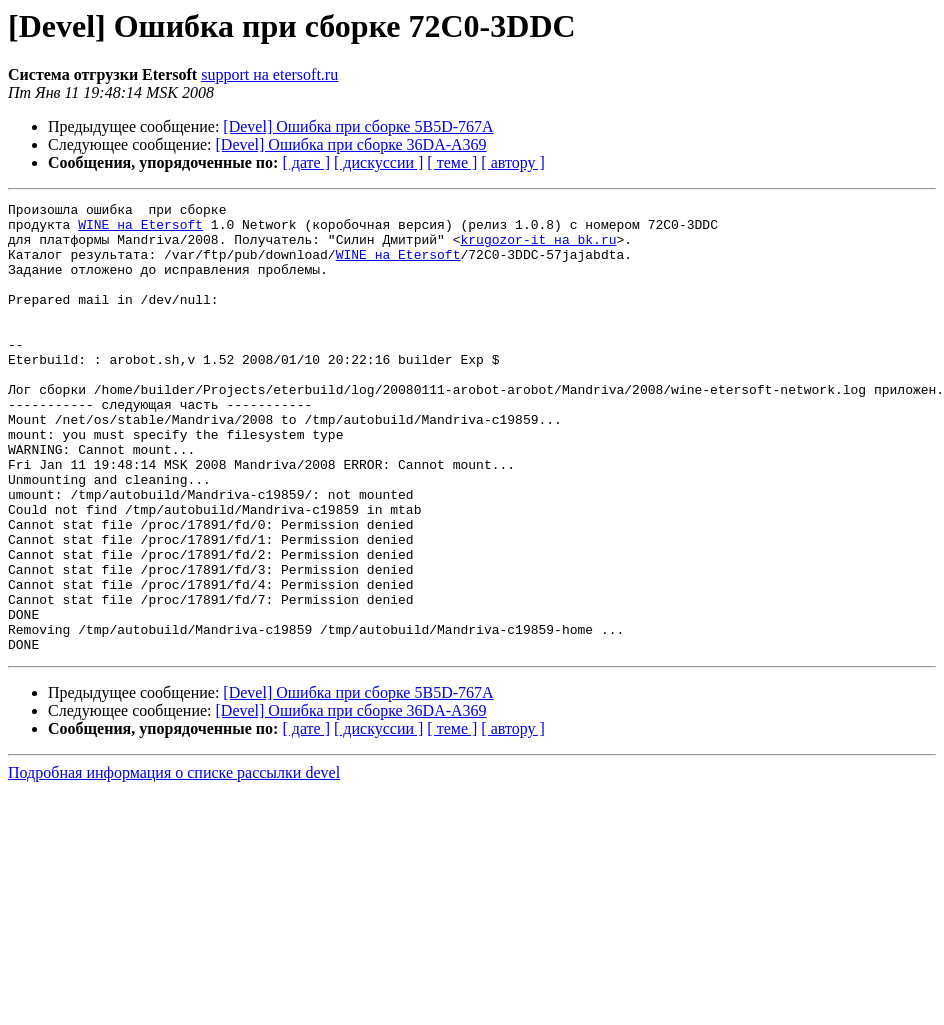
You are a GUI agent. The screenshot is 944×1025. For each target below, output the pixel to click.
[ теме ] (452, 162)
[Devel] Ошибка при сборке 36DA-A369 (351, 144)
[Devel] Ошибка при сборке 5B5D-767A (358, 126)
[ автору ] (512, 162)
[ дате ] (306, 162)
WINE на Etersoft (140, 230)
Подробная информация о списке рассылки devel (174, 862)
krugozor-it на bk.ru (538, 248)
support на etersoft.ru (269, 74)
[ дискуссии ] (378, 162)
